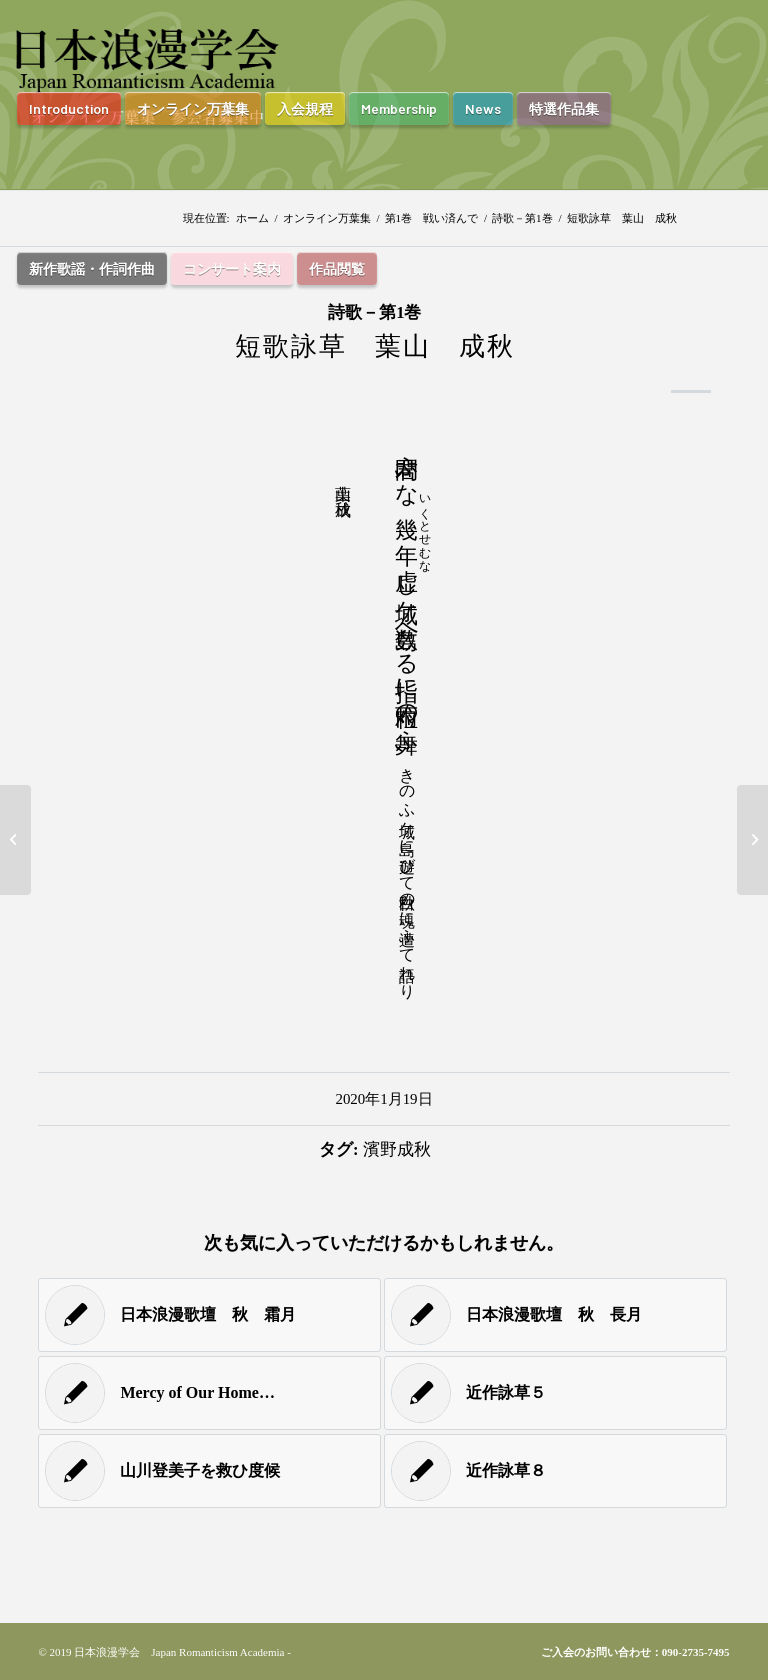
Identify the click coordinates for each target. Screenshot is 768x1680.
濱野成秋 (397, 1149)
